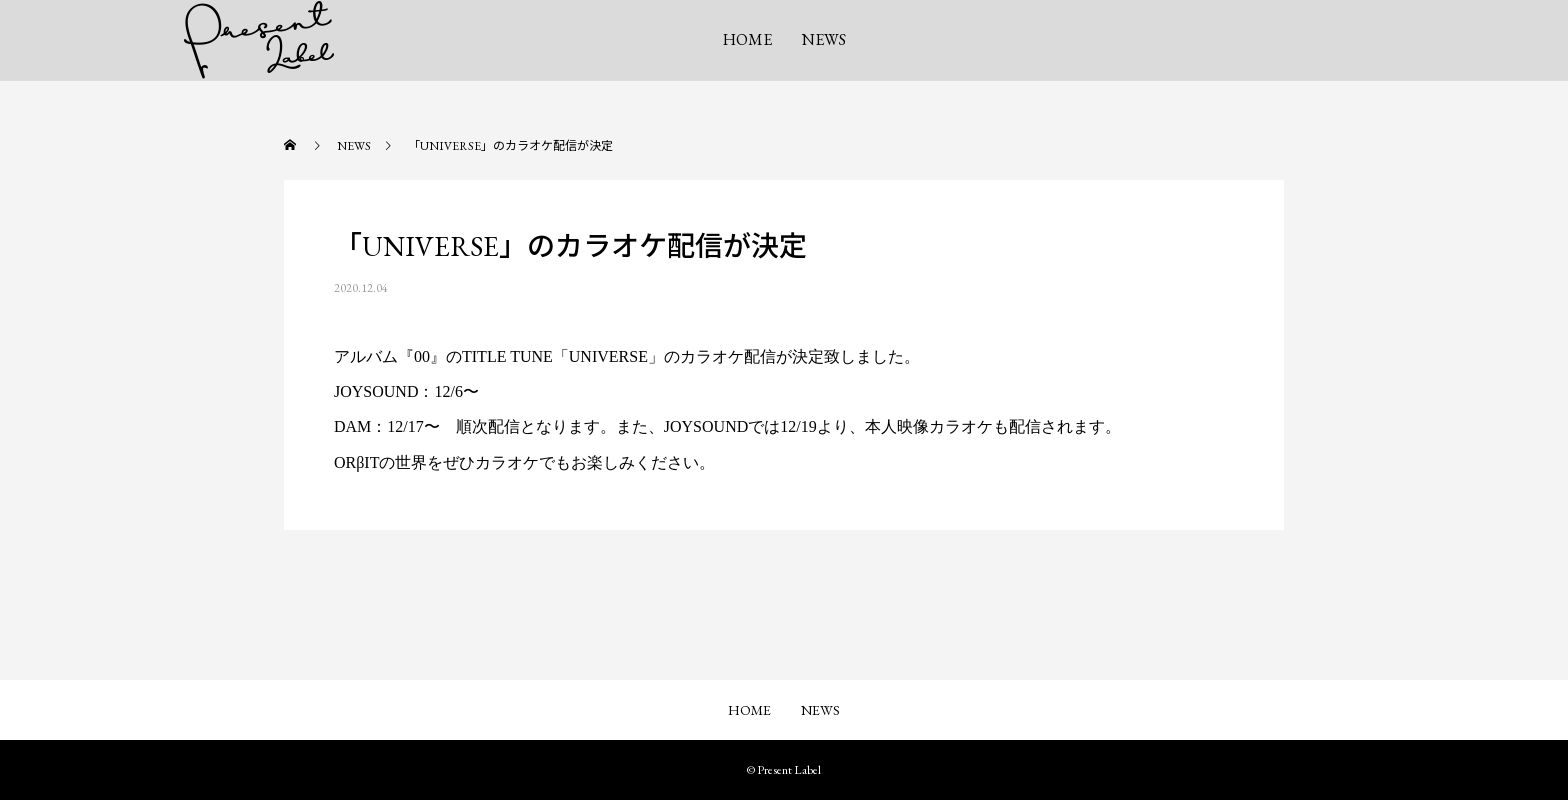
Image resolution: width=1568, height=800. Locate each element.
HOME (747, 39)
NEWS (824, 39)
